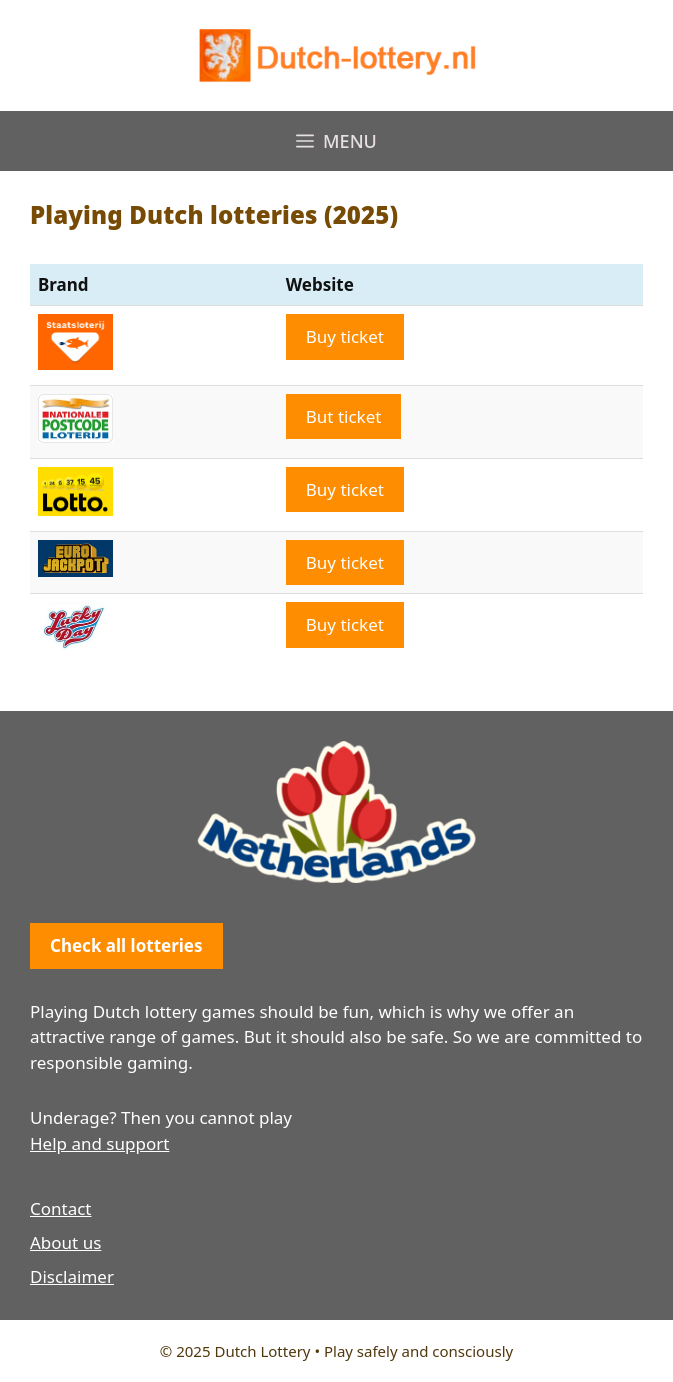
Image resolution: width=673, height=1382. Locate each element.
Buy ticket (345, 336)
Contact (61, 1208)
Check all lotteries (126, 945)
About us (65, 1242)
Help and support (99, 1143)
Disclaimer (72, 1276)
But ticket (344, 416)
